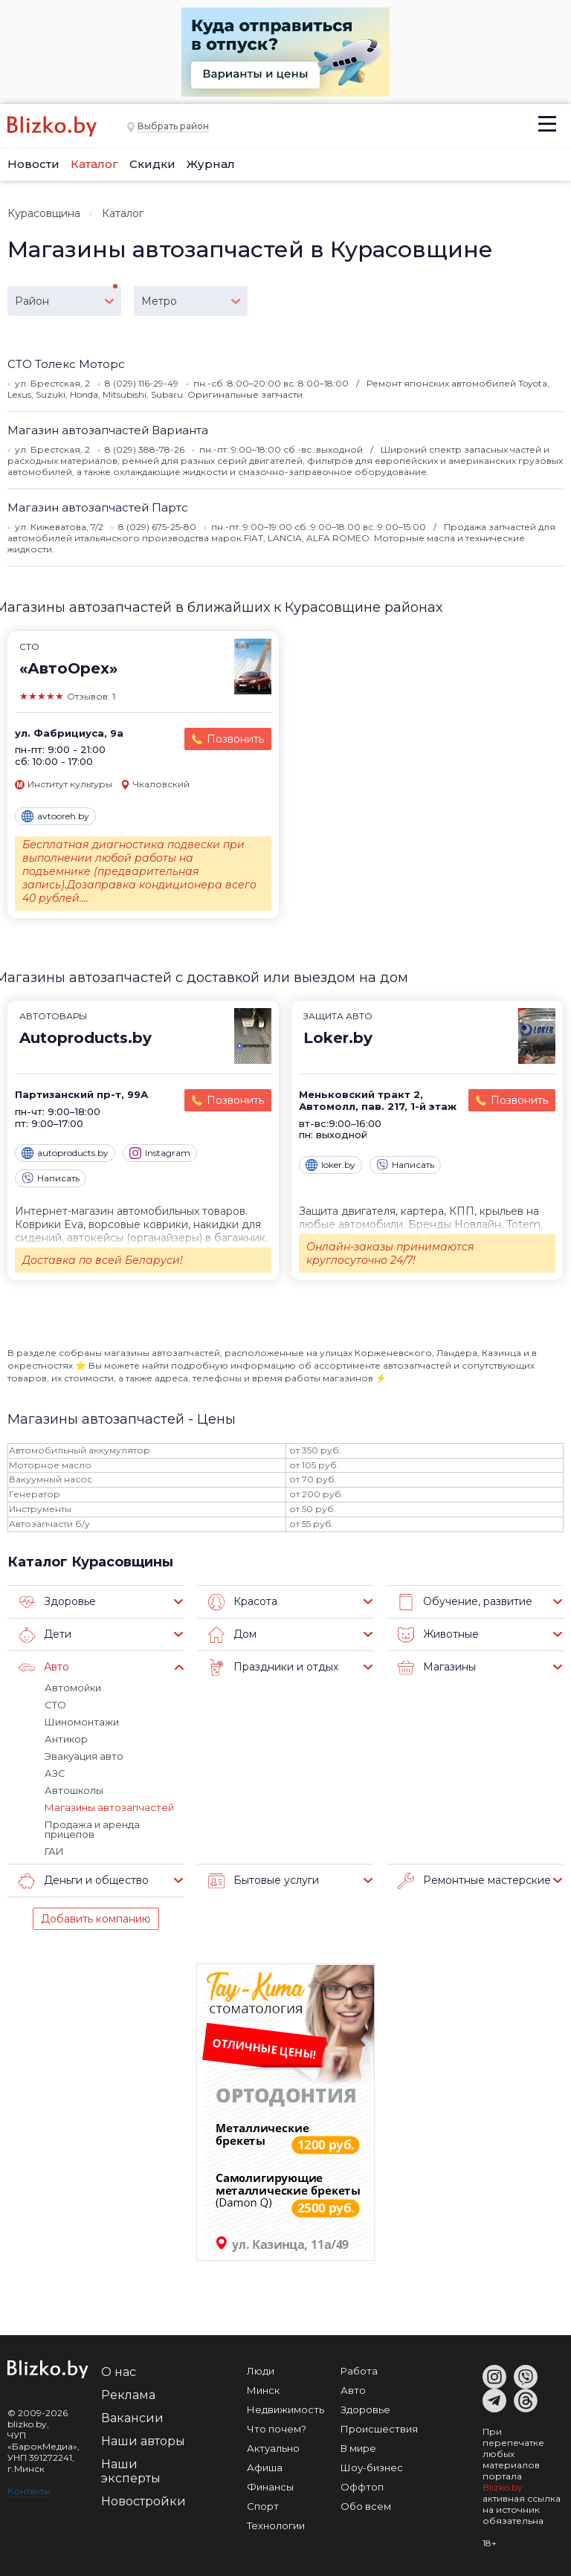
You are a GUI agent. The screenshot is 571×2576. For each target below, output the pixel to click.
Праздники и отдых (273, 1667)
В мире (358, 2448)
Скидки (152, 164)
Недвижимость (285, 2409)
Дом (232, 1635)
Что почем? (276, 2429)
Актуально (273, 2448)
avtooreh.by (55, 816)
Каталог (94, 164)
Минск (263, 2390)
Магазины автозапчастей (109, 1807)
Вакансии (132, 2418)
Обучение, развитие (465, 1602)
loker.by (330, 1165)
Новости (33, 164)
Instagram (159, 1153)
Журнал (211, 164)
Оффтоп (362, 2487)
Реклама (128, 2395)
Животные (438, 1635)
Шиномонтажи (82, 1722)
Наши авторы (143, 2441)
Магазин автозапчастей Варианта (107, 430)
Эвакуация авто (84, 1756)
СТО (55, 1705)
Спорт (263, 2506)
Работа (359, 2371)
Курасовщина (43, 213)
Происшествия (379, 2429)
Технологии (276, 2525)
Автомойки (73, 1688)
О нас (118, 2372)
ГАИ (54, 1851)
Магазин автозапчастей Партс (97, 507)
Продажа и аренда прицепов (92, 1829)
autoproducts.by (65, 1153)
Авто (44, 1667)
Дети (45, 1635)
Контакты (29, 2490)
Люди (260, 2371)
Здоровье (57, 1602)
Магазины (437, 1667)
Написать (51, 1178)
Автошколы (74, 1790)
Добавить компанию (96, 1918)
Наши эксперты (131, 2471)
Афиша (265, 2467)
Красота (242, 1602)
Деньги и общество (84, 1881)
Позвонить (235, 739)
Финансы (270, 2487)
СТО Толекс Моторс (66, 364)
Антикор (66, 1739)
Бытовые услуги (263, 1881)
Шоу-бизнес (372, 2467)
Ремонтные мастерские (474, 1881)
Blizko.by (503, 2487)
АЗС (55, 1773)
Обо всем (366, 2506)
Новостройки (143, 2501)
